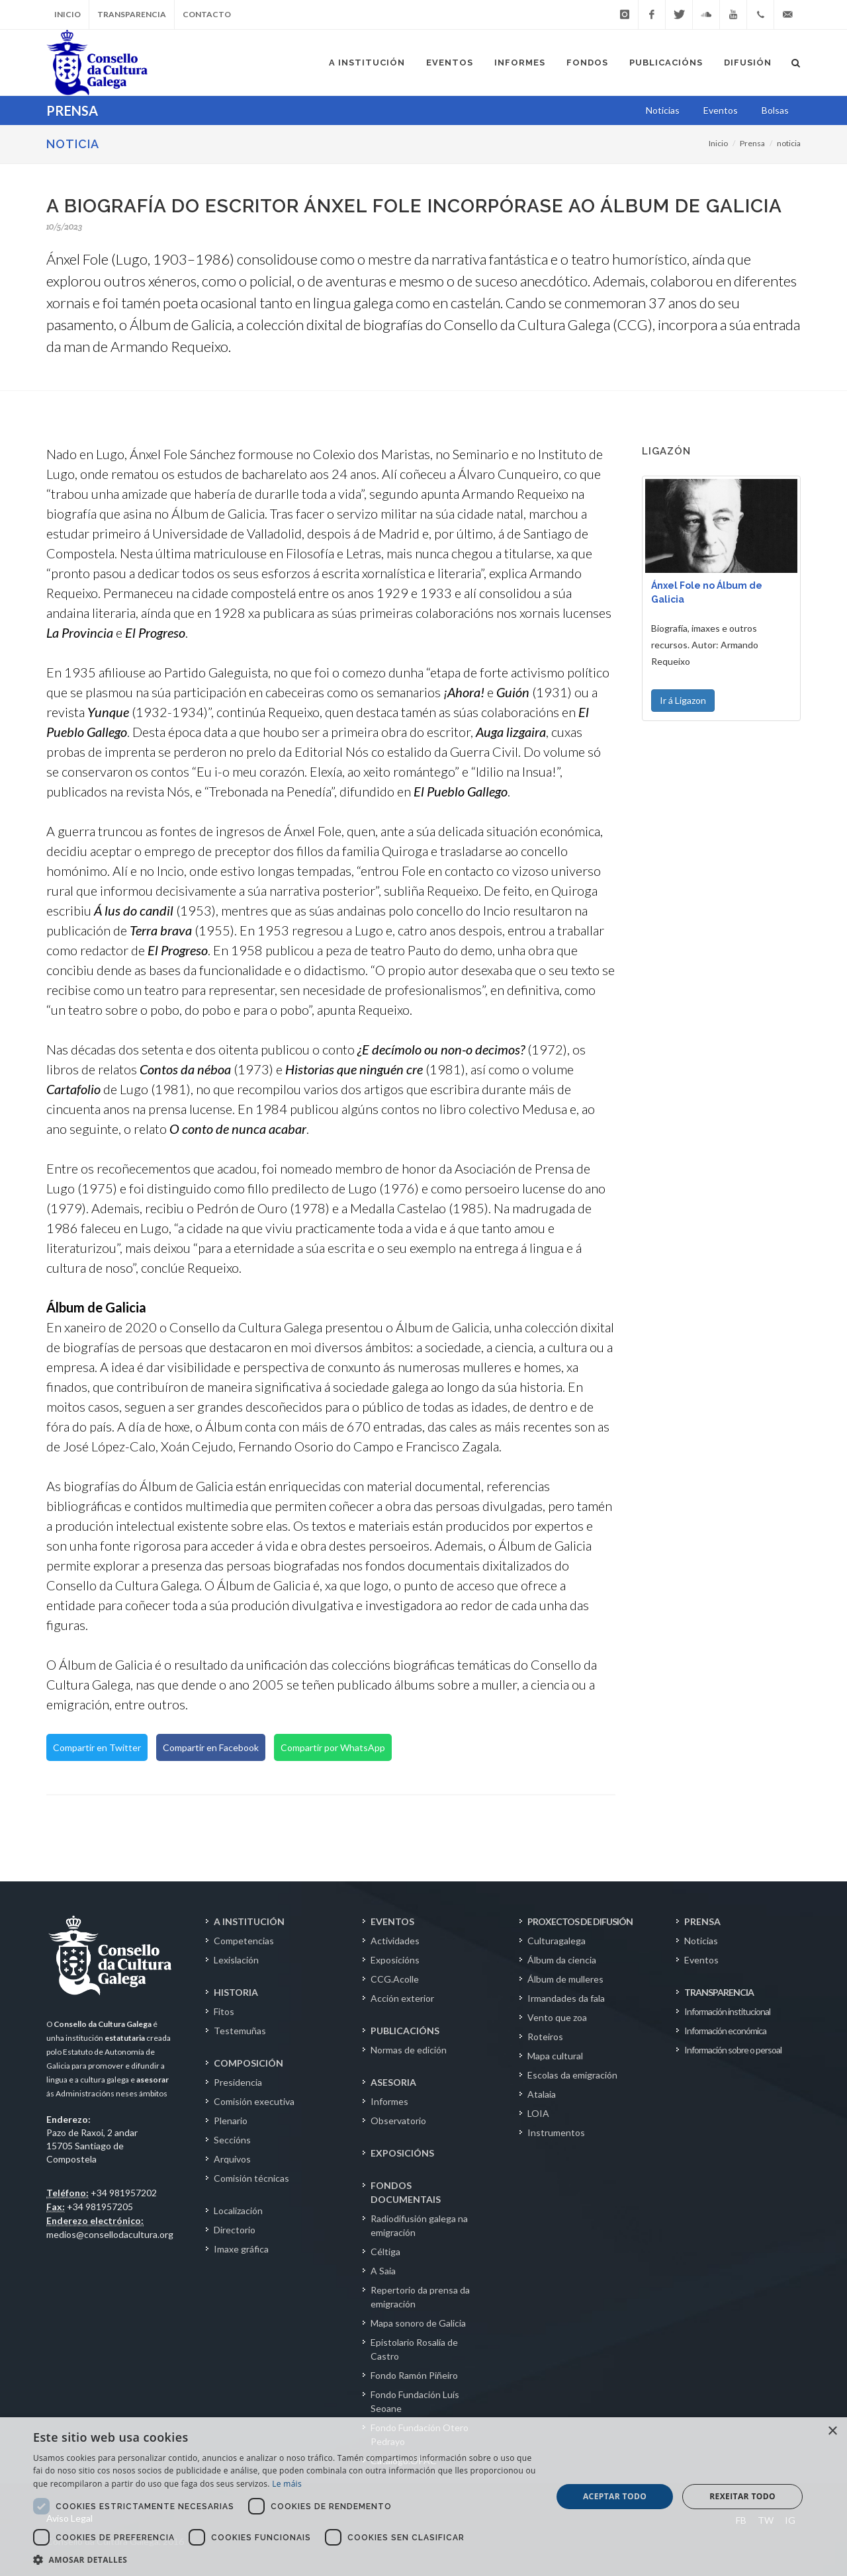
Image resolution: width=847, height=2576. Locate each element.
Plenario (230, 2120)
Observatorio (398, 2120)
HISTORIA (236, 1992)
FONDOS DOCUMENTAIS (406, 2192)
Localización (238, 2210)
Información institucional (727, 2011)
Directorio (234, 2229)
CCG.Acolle (395, 1979)
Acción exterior (402, 1998)
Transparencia (131, 14)
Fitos (224, 2011)
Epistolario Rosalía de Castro (414, 2349)
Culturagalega (556, 1940)
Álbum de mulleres (565, 1979)
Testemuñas (240, 2030)
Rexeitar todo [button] (742, 2496)
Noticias (701, 1940)
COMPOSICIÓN (248, 2063)
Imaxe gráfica (241, 2248)
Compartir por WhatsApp (333, 1747)
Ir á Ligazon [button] (683, 700)
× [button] (832, 2431)
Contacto (207, 14)
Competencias (244, 1940)
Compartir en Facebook (211, 1747)
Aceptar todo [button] (614, 2496)
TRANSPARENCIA (719, 1992)
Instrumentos (556, 2132)
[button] (285, 2559)
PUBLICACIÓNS (405, 2030)
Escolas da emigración (572, 2075)
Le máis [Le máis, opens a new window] (287, 2483)
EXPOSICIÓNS (402, 2153)
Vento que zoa (557, 2017)
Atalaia (541, 2094)
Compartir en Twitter (97, 1747)
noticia (789, 143)
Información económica (725, 2030)
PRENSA (702, 1921)
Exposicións (395, 1959)
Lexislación (236, 1959)
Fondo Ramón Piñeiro (414, 2375)
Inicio (67, 14)
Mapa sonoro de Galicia (418, 2323)
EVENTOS (392, 1921)
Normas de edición (409, 2049)
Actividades (395, 1940)
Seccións (232, 2139)
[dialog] (423, 2496)
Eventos (701, 1959)
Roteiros (545, 2036)
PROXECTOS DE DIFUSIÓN (580, 1921)
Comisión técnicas (251, 2178)
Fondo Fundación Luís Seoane (415, 2401)
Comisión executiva (254, 2101)
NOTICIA (72, 144)
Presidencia (238, 2082)
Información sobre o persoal (732, 2049)
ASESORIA (393, 2082)
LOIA (538, 2113)
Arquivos (232, 2159)
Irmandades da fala (566, 1998)
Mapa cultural (555, 2055)
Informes (389, 2101)
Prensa (752, 143)
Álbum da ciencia (561, 1959)
